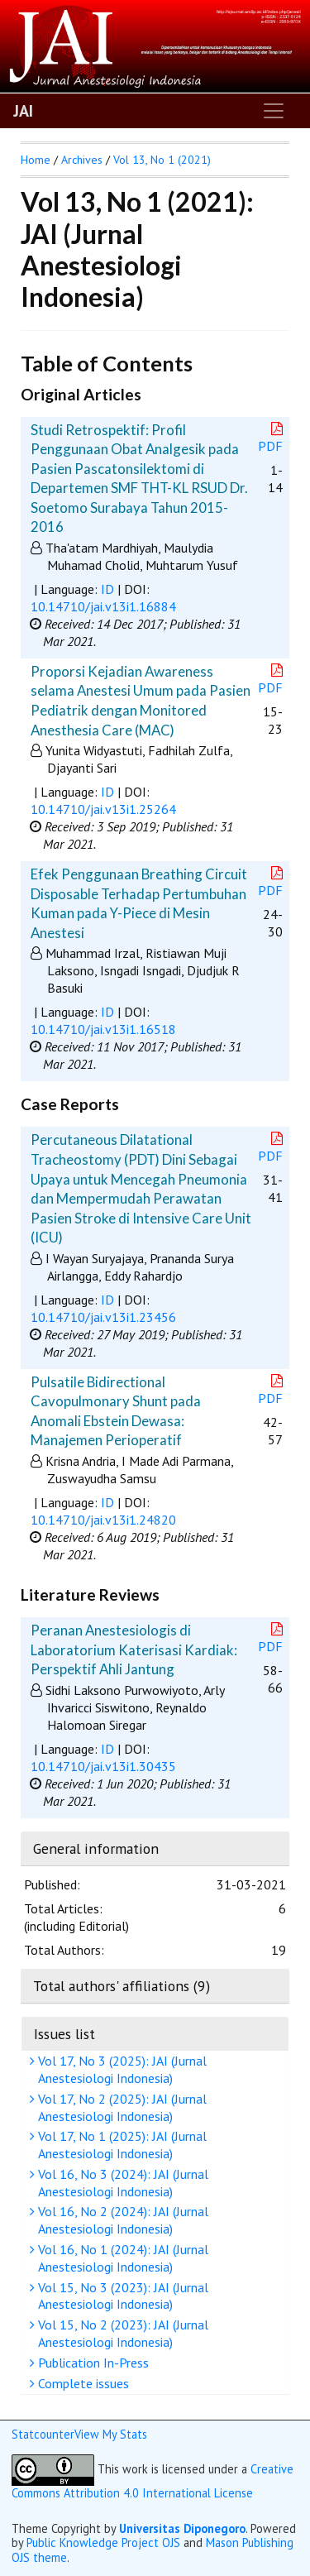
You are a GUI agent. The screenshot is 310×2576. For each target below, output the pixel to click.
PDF (272, 438)
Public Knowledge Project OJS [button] (103, 2542)
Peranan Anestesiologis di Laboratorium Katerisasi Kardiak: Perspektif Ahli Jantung (134, 1649)
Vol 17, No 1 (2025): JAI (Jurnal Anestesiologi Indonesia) (120, 2145)
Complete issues (81, 2383)
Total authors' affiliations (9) (121, 1985)
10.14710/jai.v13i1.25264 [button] (103, 809)
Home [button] (35, 159)
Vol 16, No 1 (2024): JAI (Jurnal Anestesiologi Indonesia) (121, 2258)
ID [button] (107, 589)
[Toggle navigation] (273, 110)
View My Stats (110, 2434)
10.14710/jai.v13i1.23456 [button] (103, 1317)
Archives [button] (82, 159)
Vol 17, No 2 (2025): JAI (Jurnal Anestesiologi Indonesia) (120, 2107)
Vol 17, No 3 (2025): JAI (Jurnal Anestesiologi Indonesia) (120, 2069)
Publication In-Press (91, 2362)
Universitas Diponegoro (182, 2528)
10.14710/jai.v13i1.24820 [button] (103, 1519)
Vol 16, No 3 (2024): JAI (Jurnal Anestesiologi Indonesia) (121, 2183)
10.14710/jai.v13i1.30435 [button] (103, 1766)
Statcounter (43, 2434)
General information (96, 1848)
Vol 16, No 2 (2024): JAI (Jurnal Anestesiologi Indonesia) (121, 2220)
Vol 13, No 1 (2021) (162, 159)
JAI (23, 111)
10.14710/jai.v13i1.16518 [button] (103, 1029)
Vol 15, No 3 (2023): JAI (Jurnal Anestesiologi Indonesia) (121, 2296)
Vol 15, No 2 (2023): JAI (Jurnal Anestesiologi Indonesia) (121, 2333)
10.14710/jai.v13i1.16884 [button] (103, 606)
